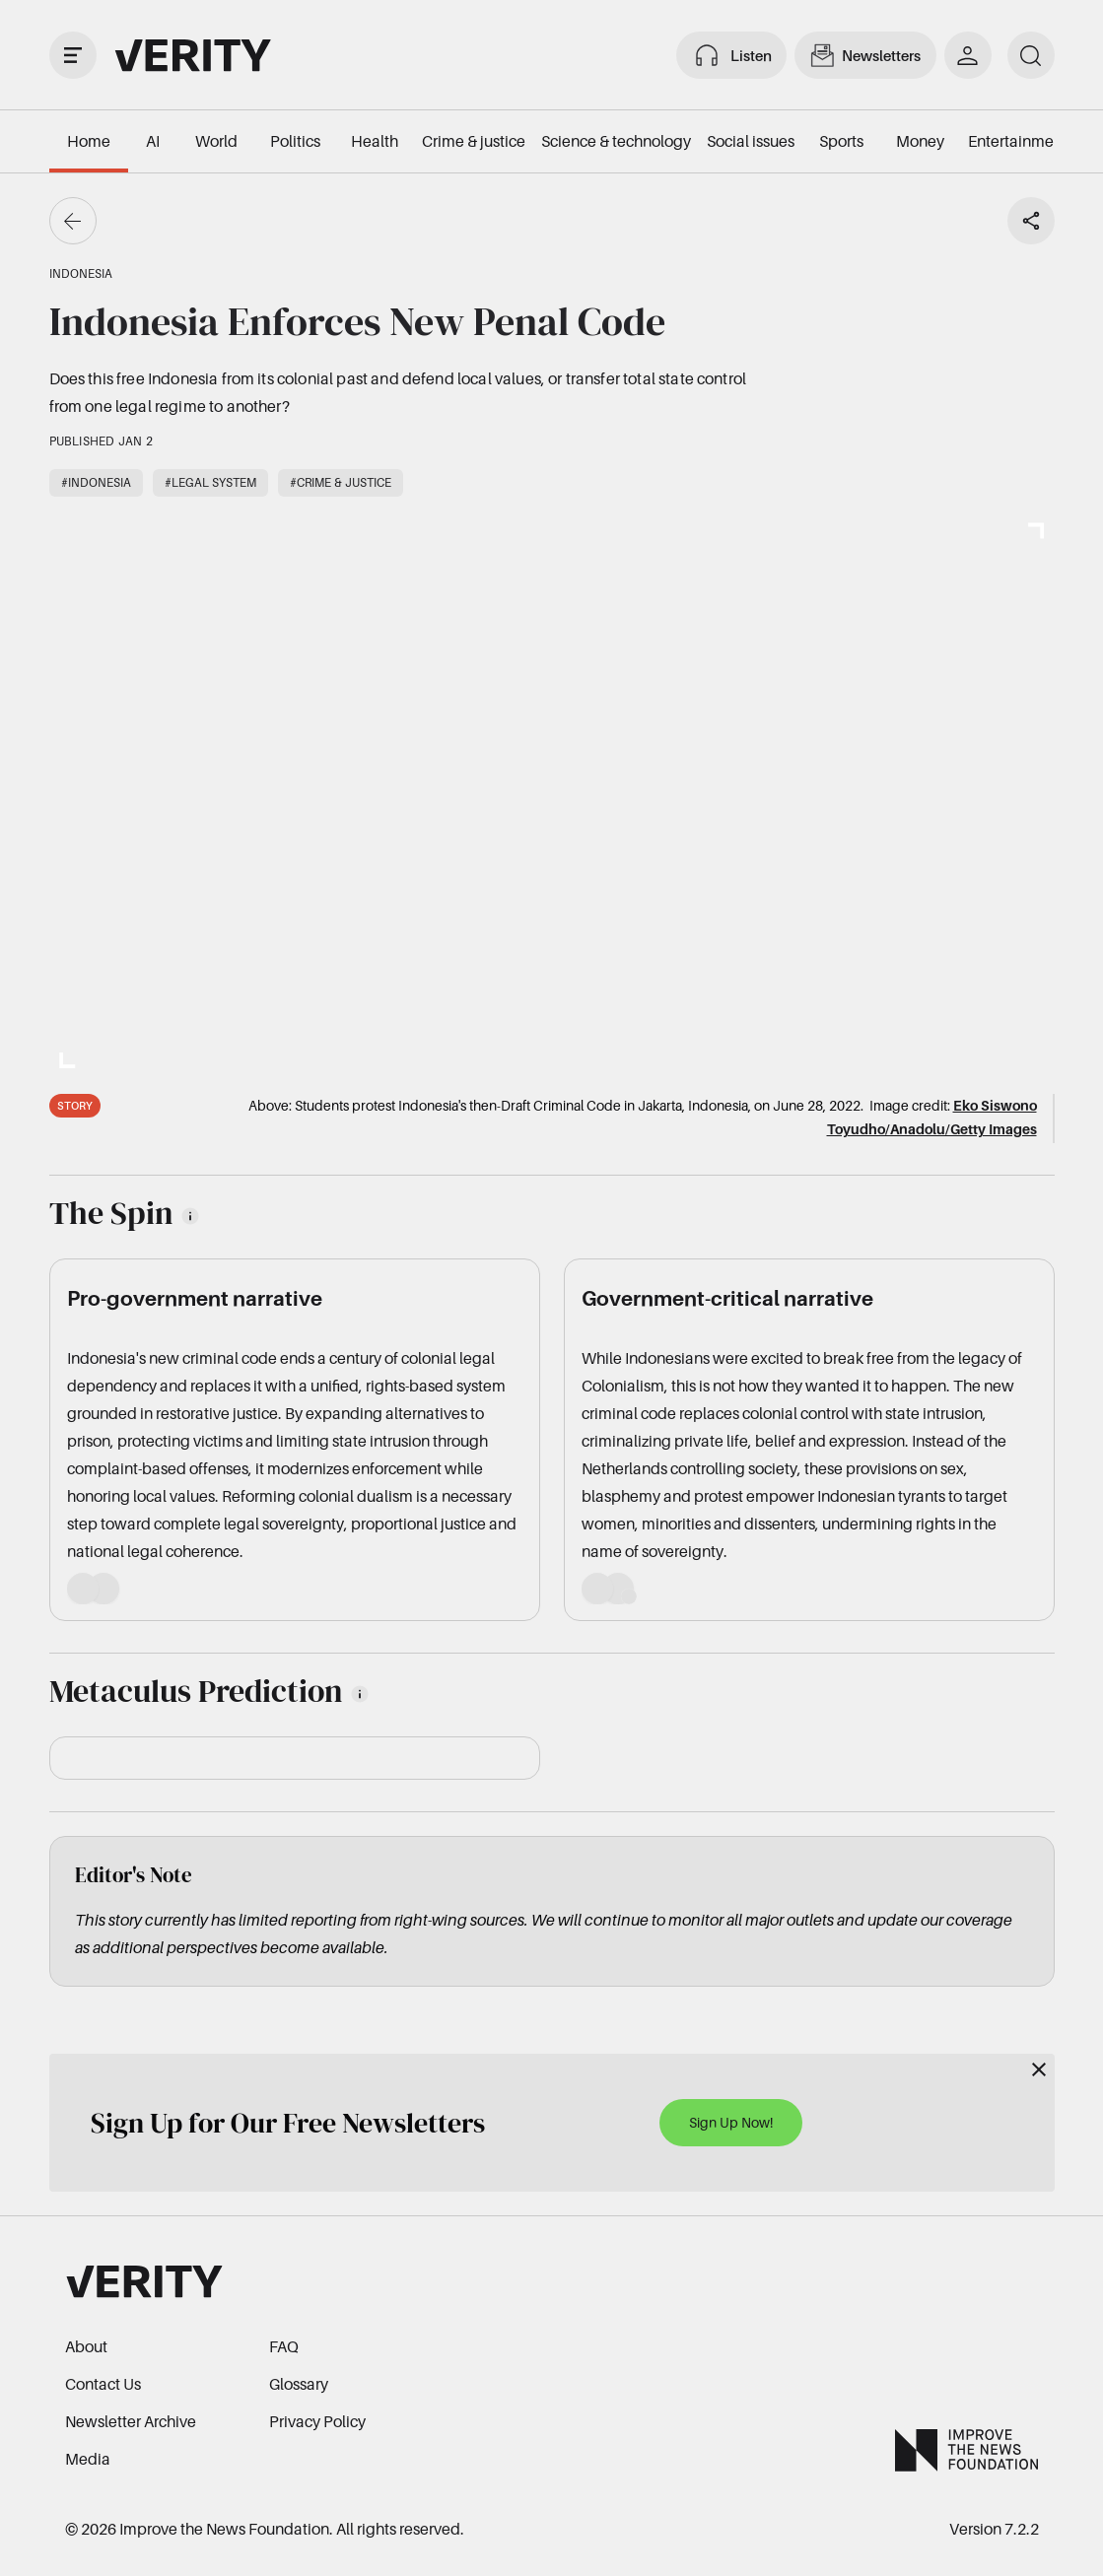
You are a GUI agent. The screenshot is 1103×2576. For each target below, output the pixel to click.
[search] (1031, 55)
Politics (295, 141)
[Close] (1039, 2069)
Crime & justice (473, 141)
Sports (841, 141)
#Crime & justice (340, 482)
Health (374, 141)
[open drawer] (73, 55)
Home (88, 141)
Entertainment (1018, 141)
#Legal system (210, 482)
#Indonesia (96, 482)
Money (920, 141)
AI (153, 141)
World (216, 141)
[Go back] (73, 220)
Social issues (750, 141)
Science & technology (616, 141)
